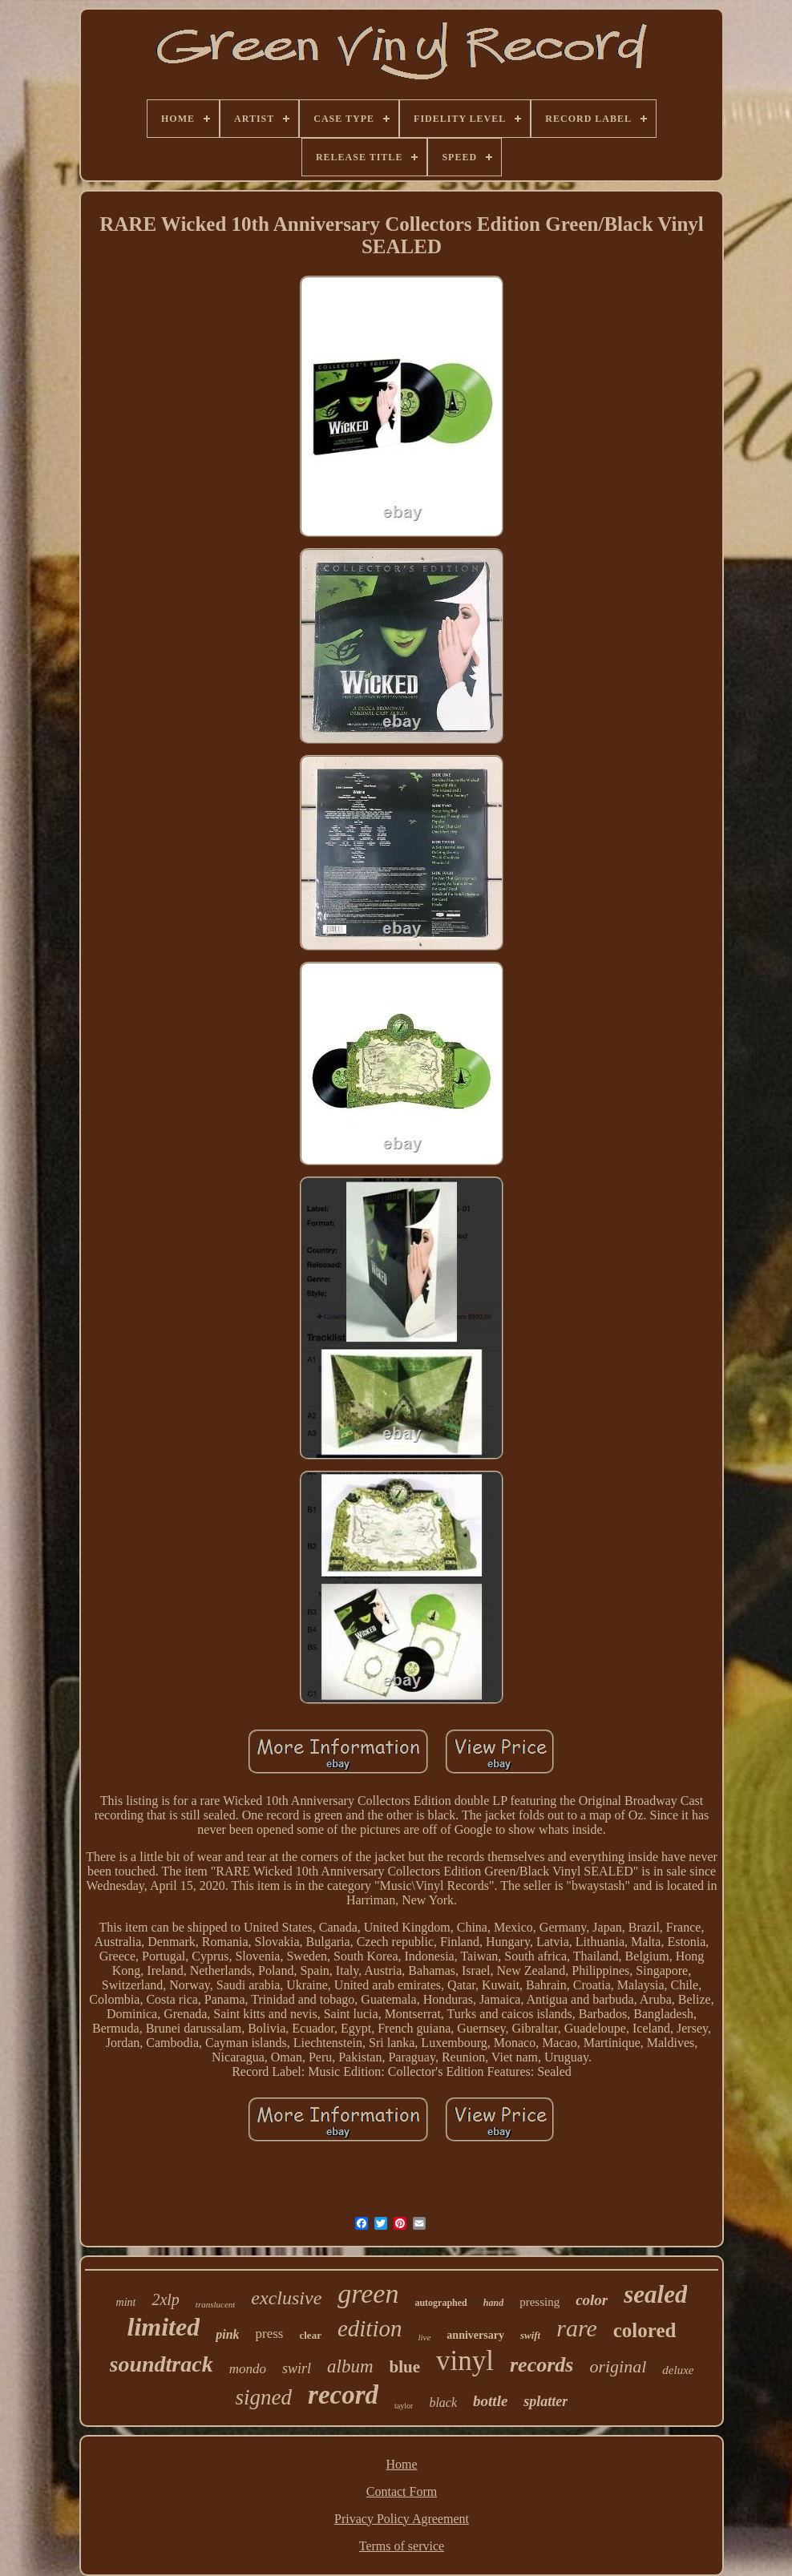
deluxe (677, 2370)
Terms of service (401, 2546)
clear (310, 2335)
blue (405, 2366)
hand (493, 2302)
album (350, 2366)
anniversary (475, 2335)
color (592, 2299)
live (424, 2337)
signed (264, 2397)
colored (645, 2330)
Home (401, 2464)
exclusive (286, 2297)
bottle (490, 2400)
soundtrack (161, 2364)
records (541, 2364)
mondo (247, 2368)
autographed (440, 2302)
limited (163, 2326)
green (367, 2293)
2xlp (165, 2299)
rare (576, 2328)
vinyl (465, 2360)
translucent (216, 2304)
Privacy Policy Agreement (401, 2519)
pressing (539, 2301)
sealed (655, 2294)
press (270, 2333)
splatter (545, 2401)
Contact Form (401, 2491)
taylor (403, 2405)
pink (227, 2334)
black (443, 2402)
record (343, 2394)
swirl (296, 2368)
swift (530, 2335)
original (617, 2366)
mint (126, 2302)
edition (369, 2328)
